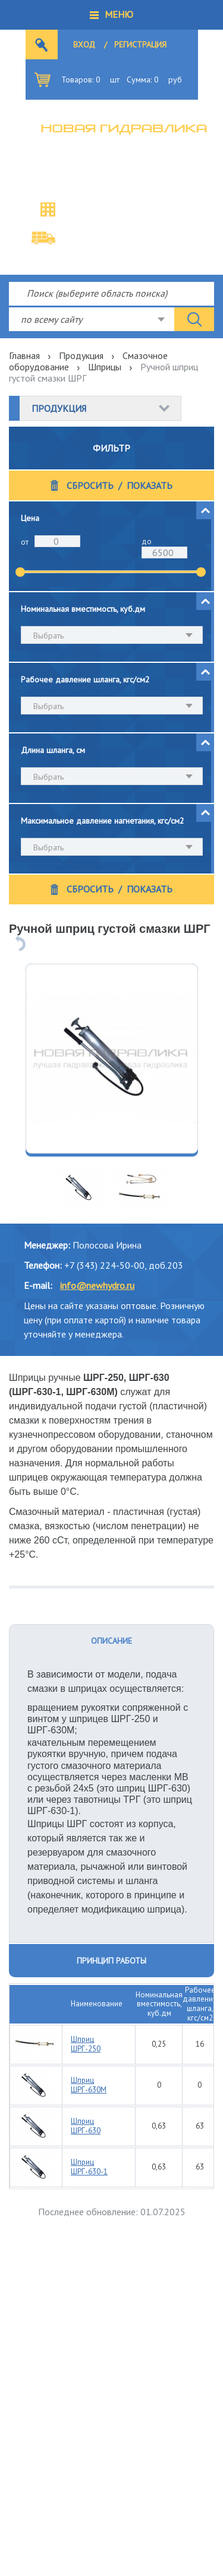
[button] (111, 15)
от (25, 542)
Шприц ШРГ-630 (85, 2126)
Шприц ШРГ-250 (85, 2044)
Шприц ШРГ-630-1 (89, 2167)
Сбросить (90, 485)
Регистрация (140, 44)
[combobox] (91, 319)
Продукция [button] (59, 408)
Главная (24, 355)
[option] (112, 1059)
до (147, 541)
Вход (84, 44)
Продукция (81, 355)
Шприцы (104, 367)
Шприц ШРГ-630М (88, 2085)
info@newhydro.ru (97, 1285)
